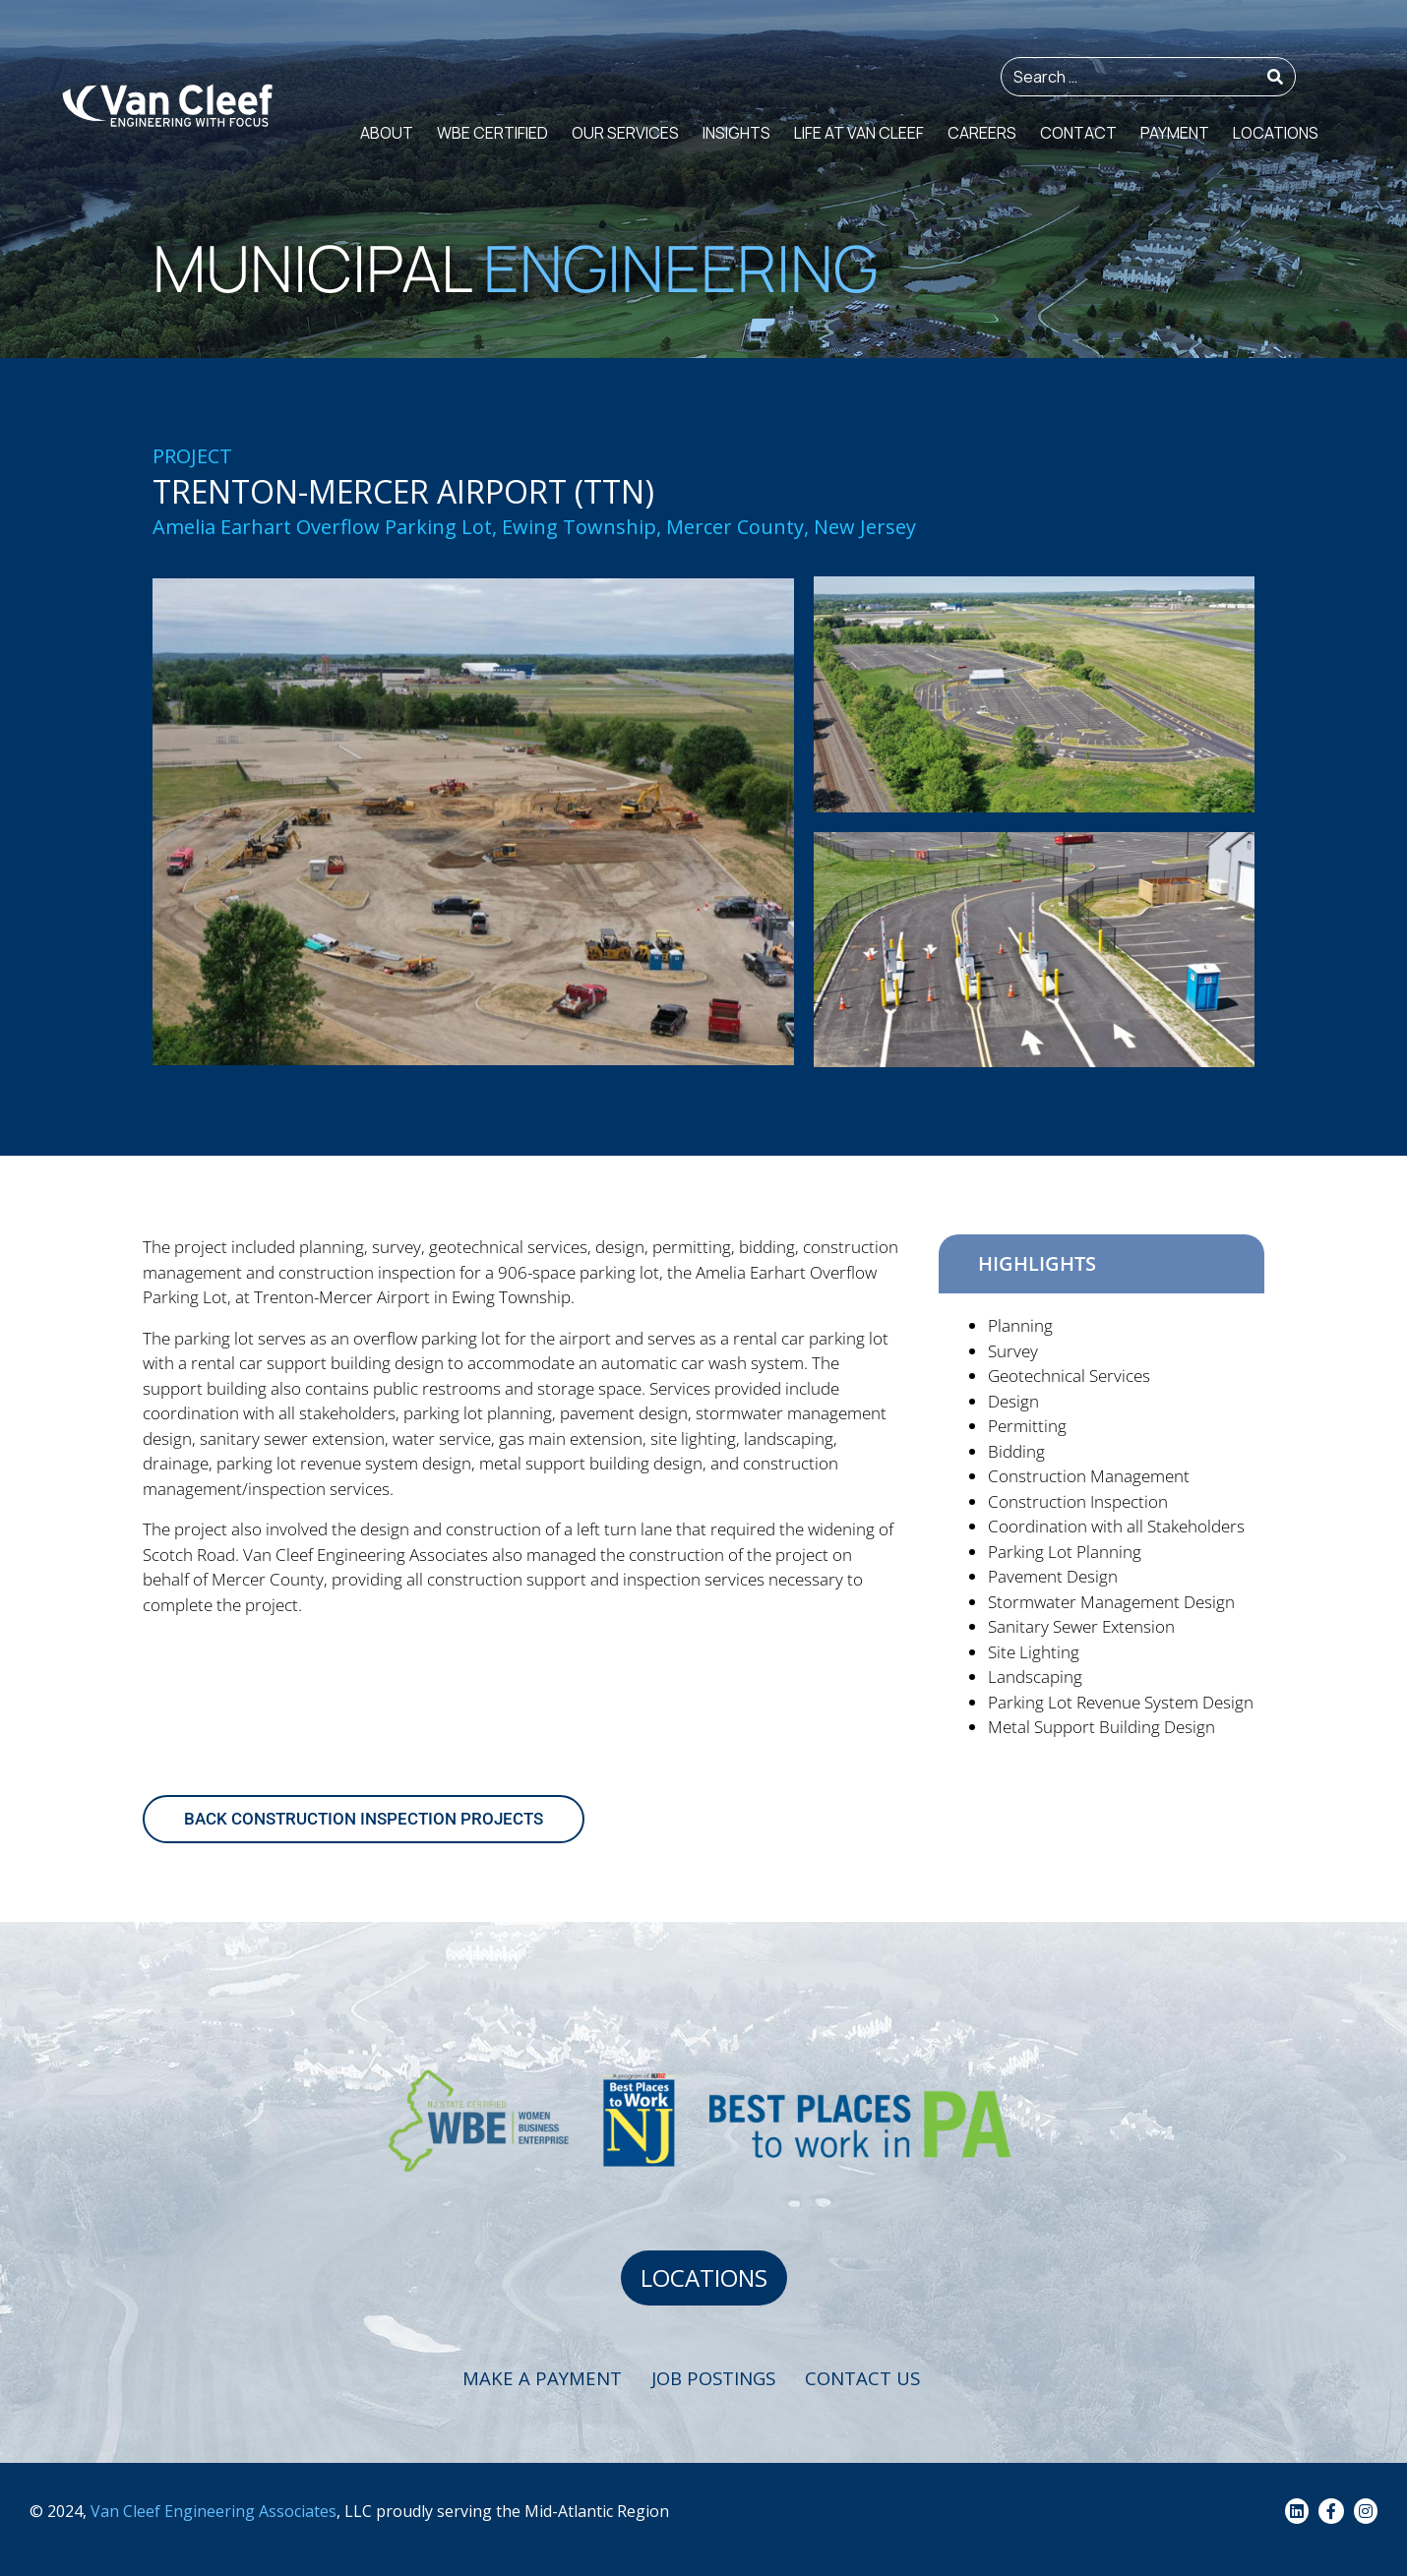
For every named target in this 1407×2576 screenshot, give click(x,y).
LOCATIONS (704, 2278)
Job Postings (726, 2379)
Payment (1174, 133)
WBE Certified (492, 133)
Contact (1078, 133)
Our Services (625, 133)
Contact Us (885, 2379)
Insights (736, 133)
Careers (982, 133)
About (386, 133)
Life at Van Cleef (859, 133)
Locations (1275, 133)
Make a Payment (546, 2379)
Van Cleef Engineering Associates (213, 2512)
